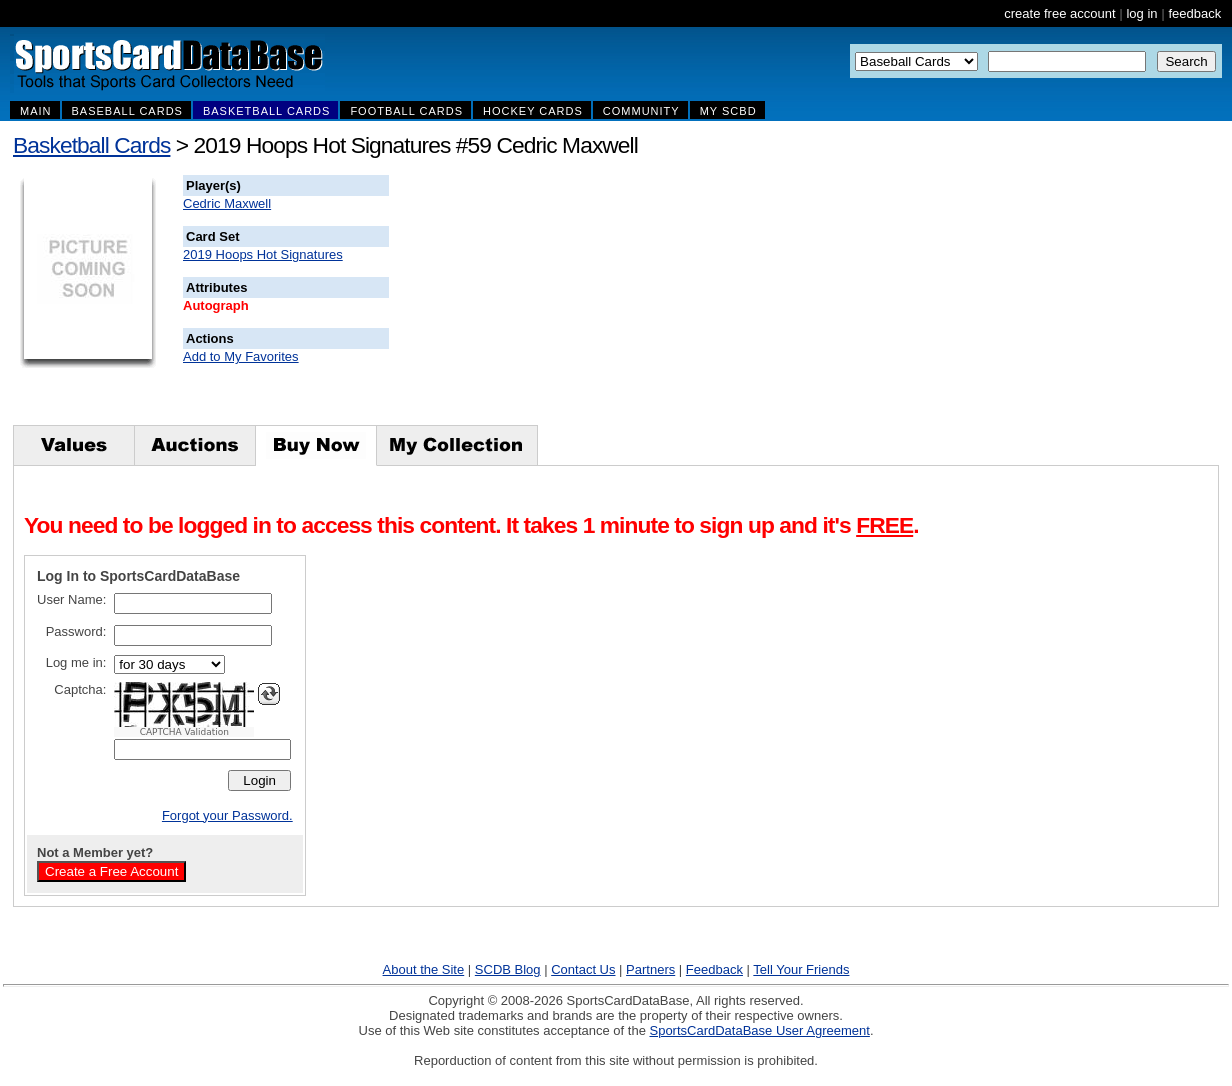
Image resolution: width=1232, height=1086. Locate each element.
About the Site (424, 969)
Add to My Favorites (241, 356)
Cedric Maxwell (227, 203)
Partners (650, 969)
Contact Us (583, 969)
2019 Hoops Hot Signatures (263, 254)
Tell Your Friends (801, 969)
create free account (1059, 13)
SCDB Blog (508, 969)
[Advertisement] (751, 300)
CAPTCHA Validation (184, 732)
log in (1141, 13)
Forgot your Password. (227, 815)
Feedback (714, 969)
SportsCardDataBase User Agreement (759, 1030)
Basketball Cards (91, 145)
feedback (1194, 13)
